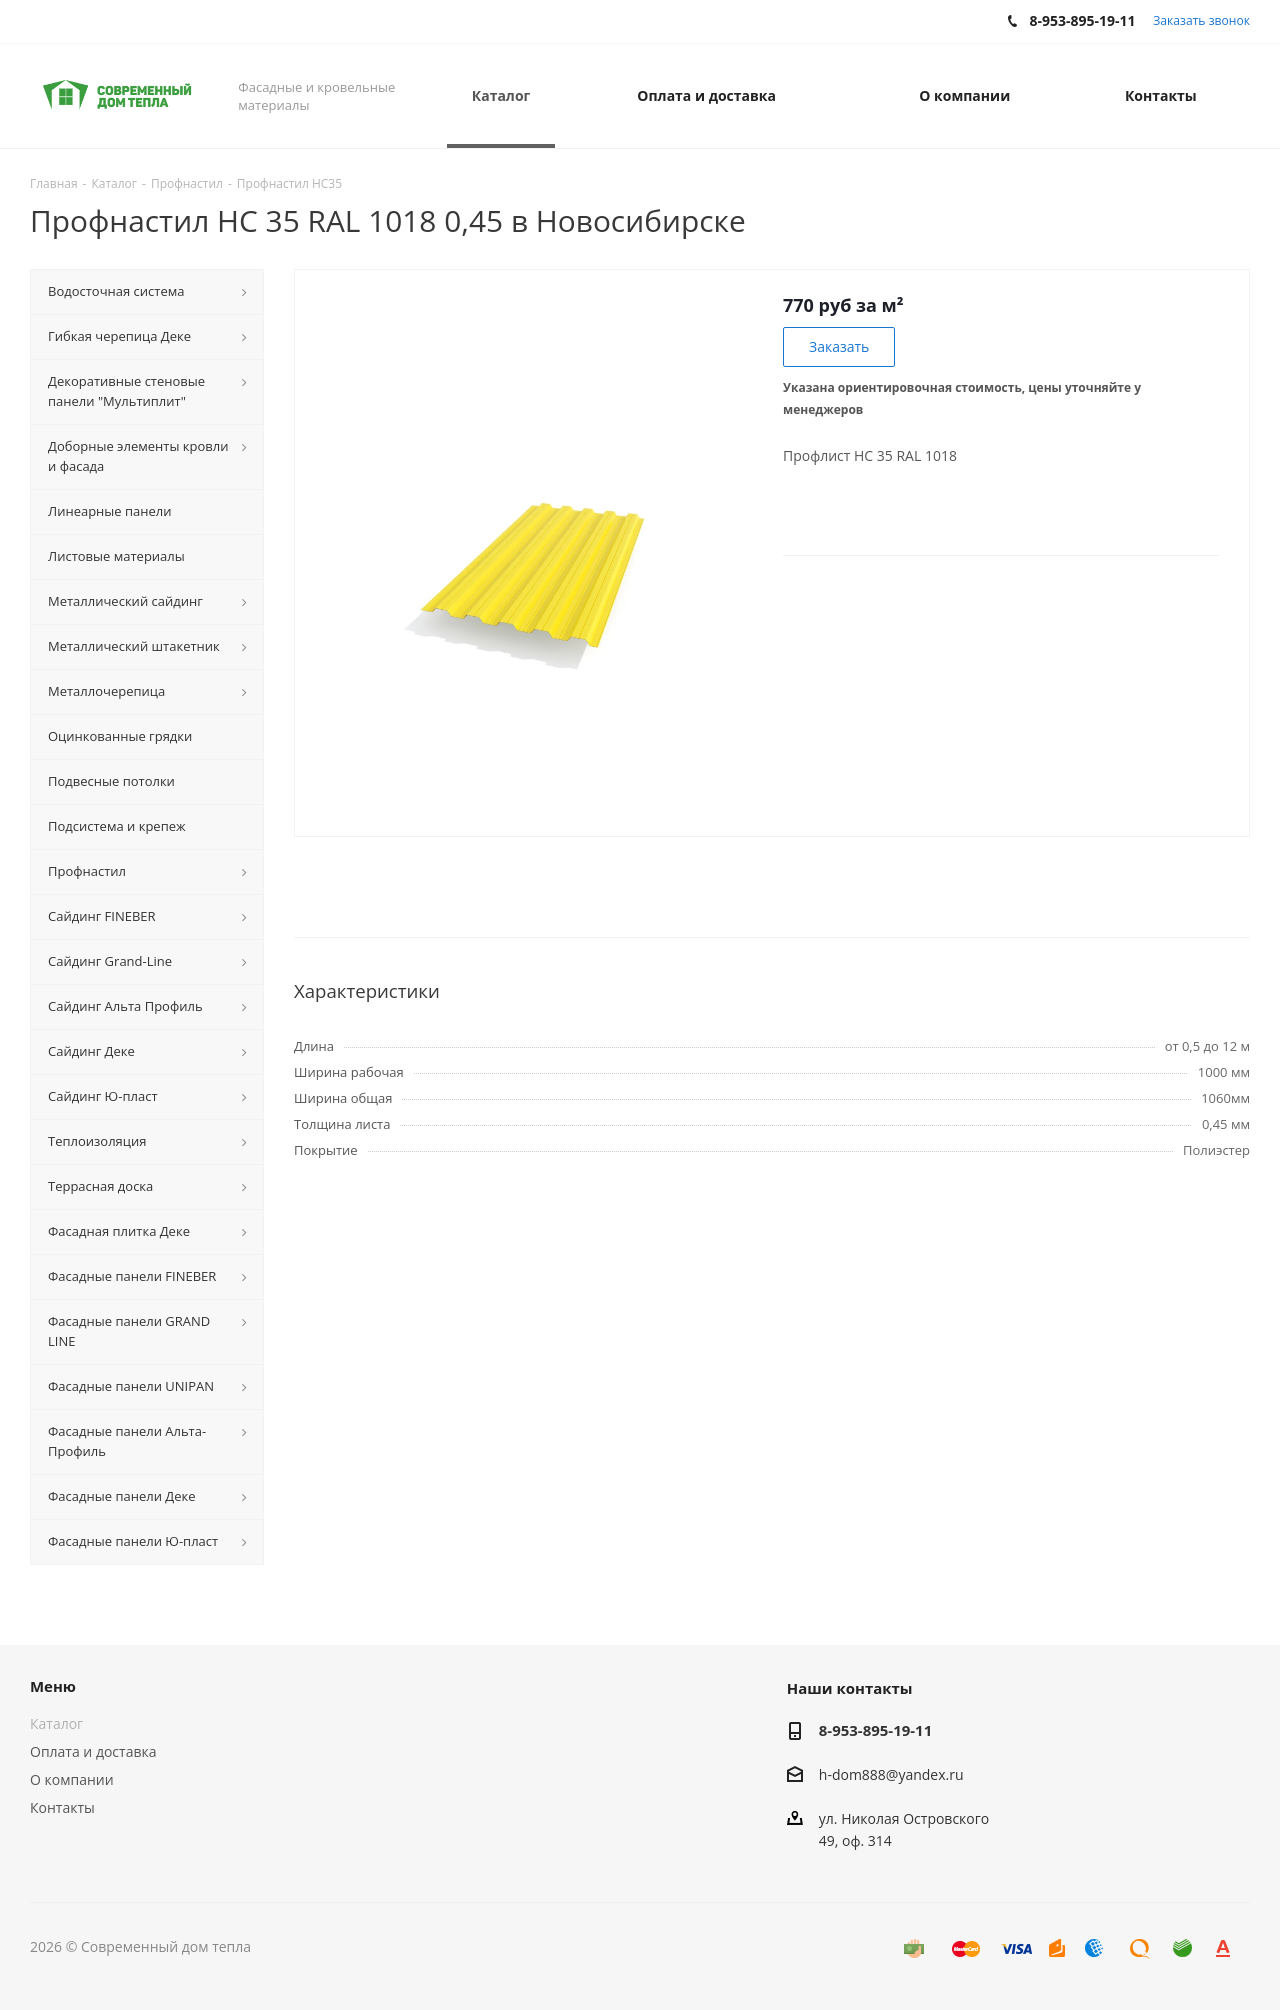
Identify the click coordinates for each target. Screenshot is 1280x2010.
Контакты (62, 1807)
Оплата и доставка (93, 1751)
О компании (72, 1779)
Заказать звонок (1201, 20)
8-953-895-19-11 (875, 1730)
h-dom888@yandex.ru (891, 1774)
